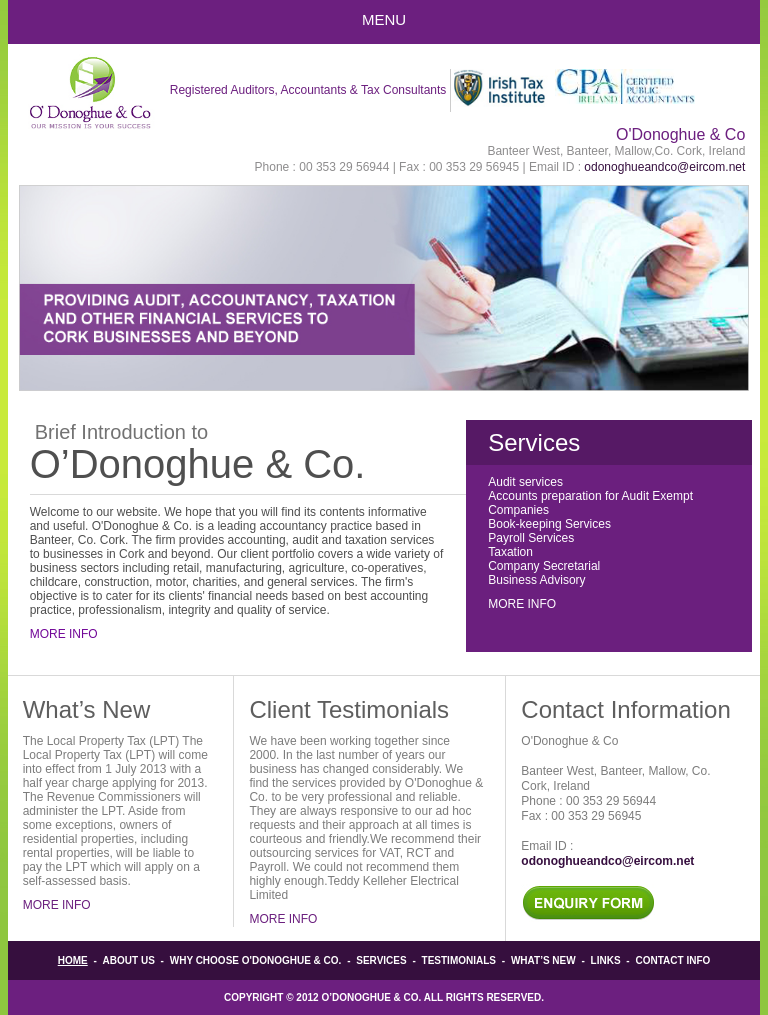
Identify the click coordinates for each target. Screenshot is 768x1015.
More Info (64, 634)
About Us (129, 960)
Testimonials (459, 960)
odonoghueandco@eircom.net (664, 167)
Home (73, 960)
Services (381, 960)
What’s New (543, 960)
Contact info (672, 960)
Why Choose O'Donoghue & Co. (256, 960)
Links (606, 960)
